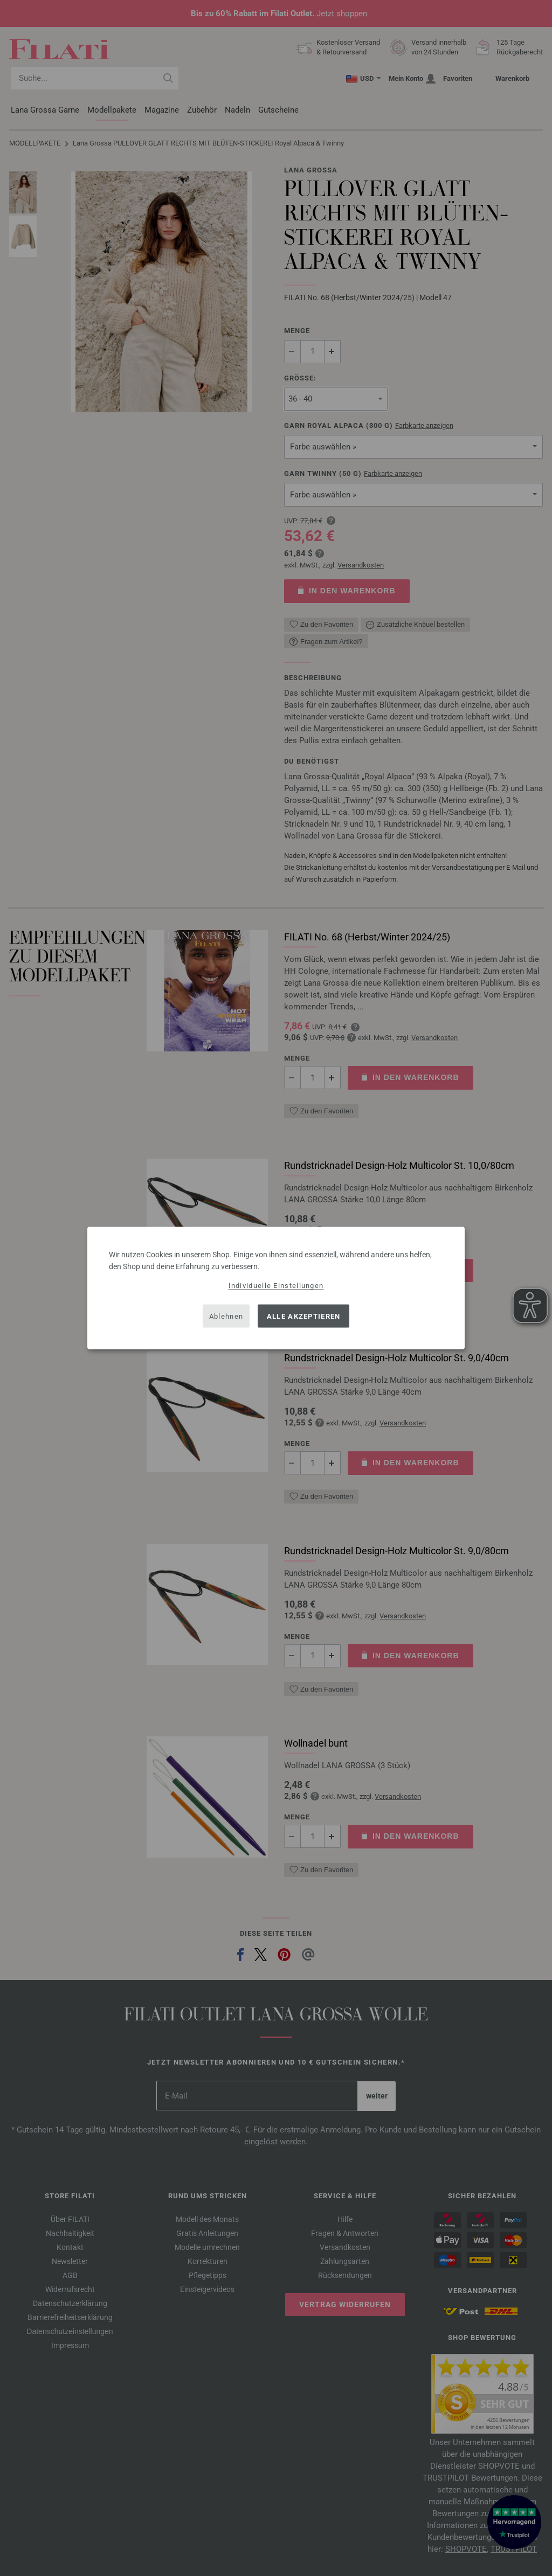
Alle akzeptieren (304, 1316)
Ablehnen (226, 1316)
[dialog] (276, 1288)
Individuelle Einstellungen (276, 1286)
